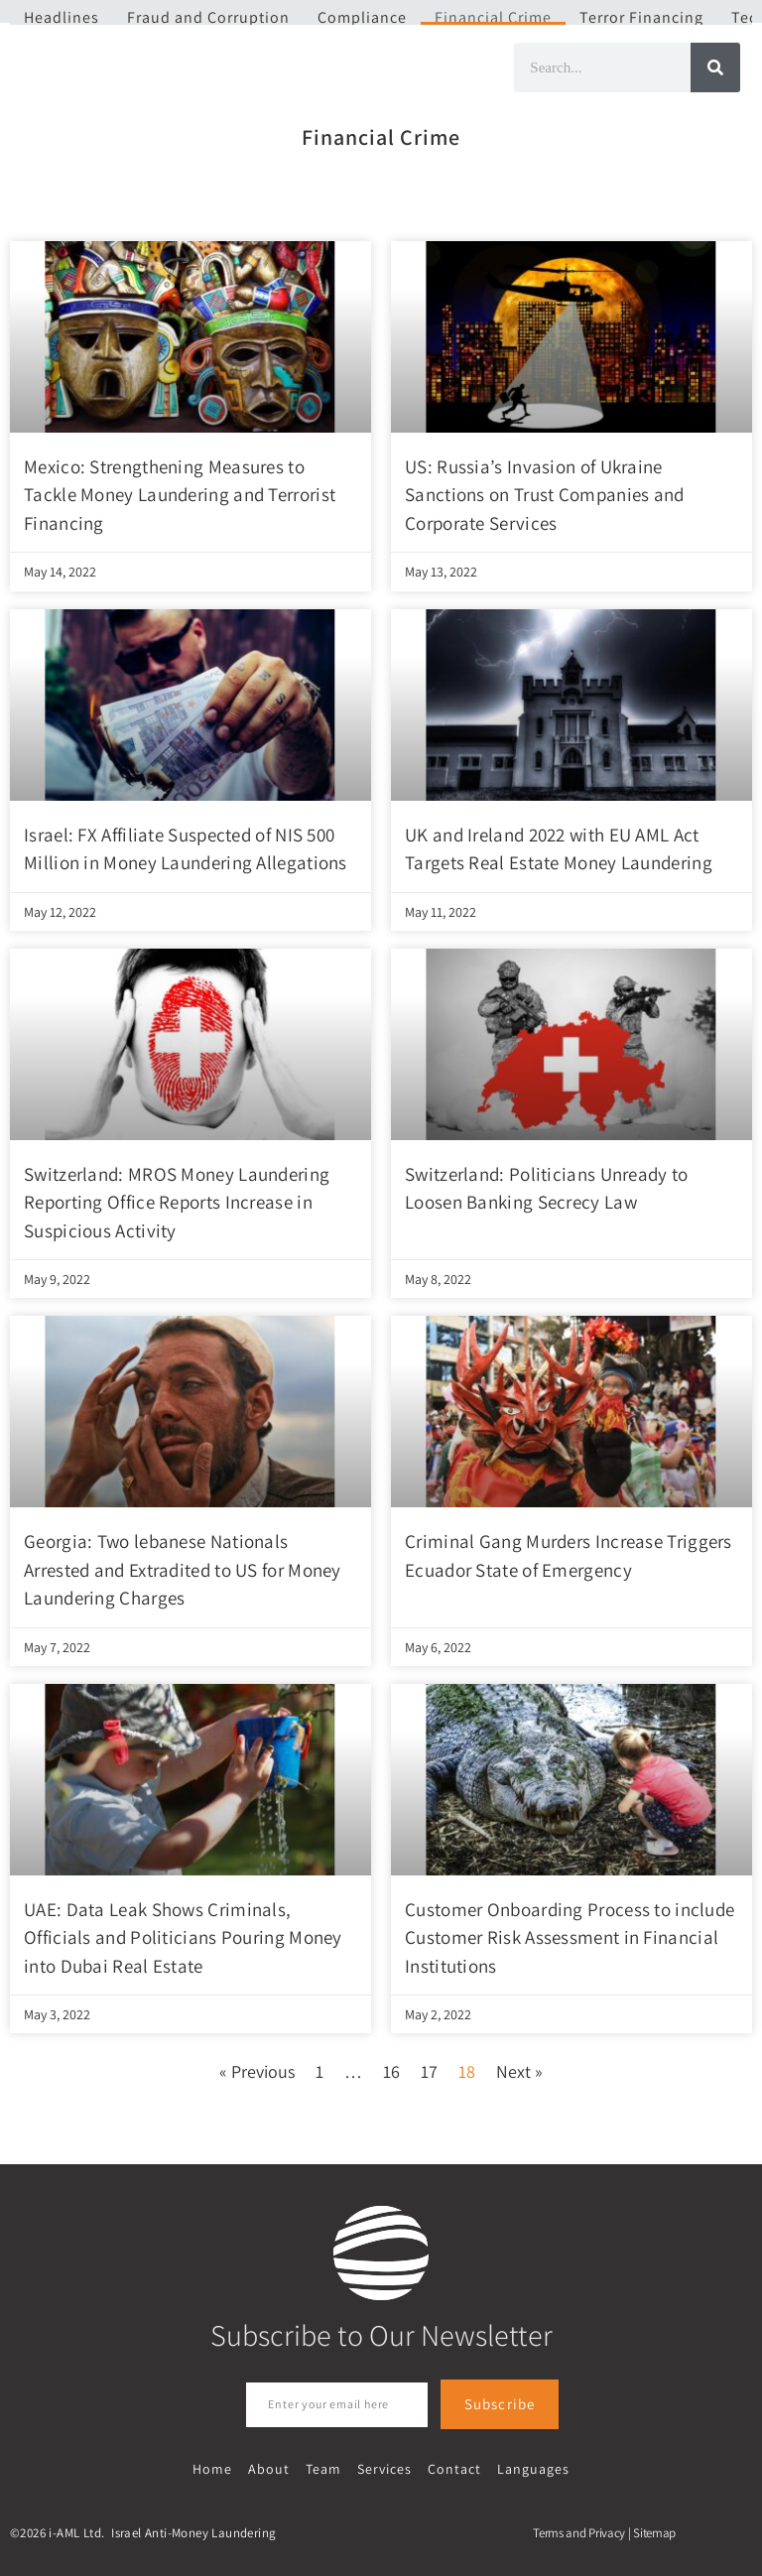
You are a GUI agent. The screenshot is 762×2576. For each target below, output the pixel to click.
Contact (451, 2468)
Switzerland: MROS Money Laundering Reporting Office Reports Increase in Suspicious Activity (176, 1202)
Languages (528, 2468)
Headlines (61, 17)
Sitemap (654, 2529)
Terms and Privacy (579, 2529)
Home (217, 2468)
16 (391, 2071)
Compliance (362, 17)
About (272, 2468)
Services (383, 2468)
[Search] (715, 67)
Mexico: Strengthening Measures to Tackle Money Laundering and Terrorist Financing (179, 494)
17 (429, 2071)
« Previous (257, 2071)
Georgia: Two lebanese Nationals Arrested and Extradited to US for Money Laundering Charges (182, 1569)
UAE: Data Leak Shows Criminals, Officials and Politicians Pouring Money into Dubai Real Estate (183, 1937)
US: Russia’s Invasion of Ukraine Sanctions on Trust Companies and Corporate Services (545, 494)
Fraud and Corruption (208, 17)
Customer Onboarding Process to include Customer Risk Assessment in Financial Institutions (569, 1937)
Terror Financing (641, 17)
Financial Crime (493, 17)
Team (324, 2468)
